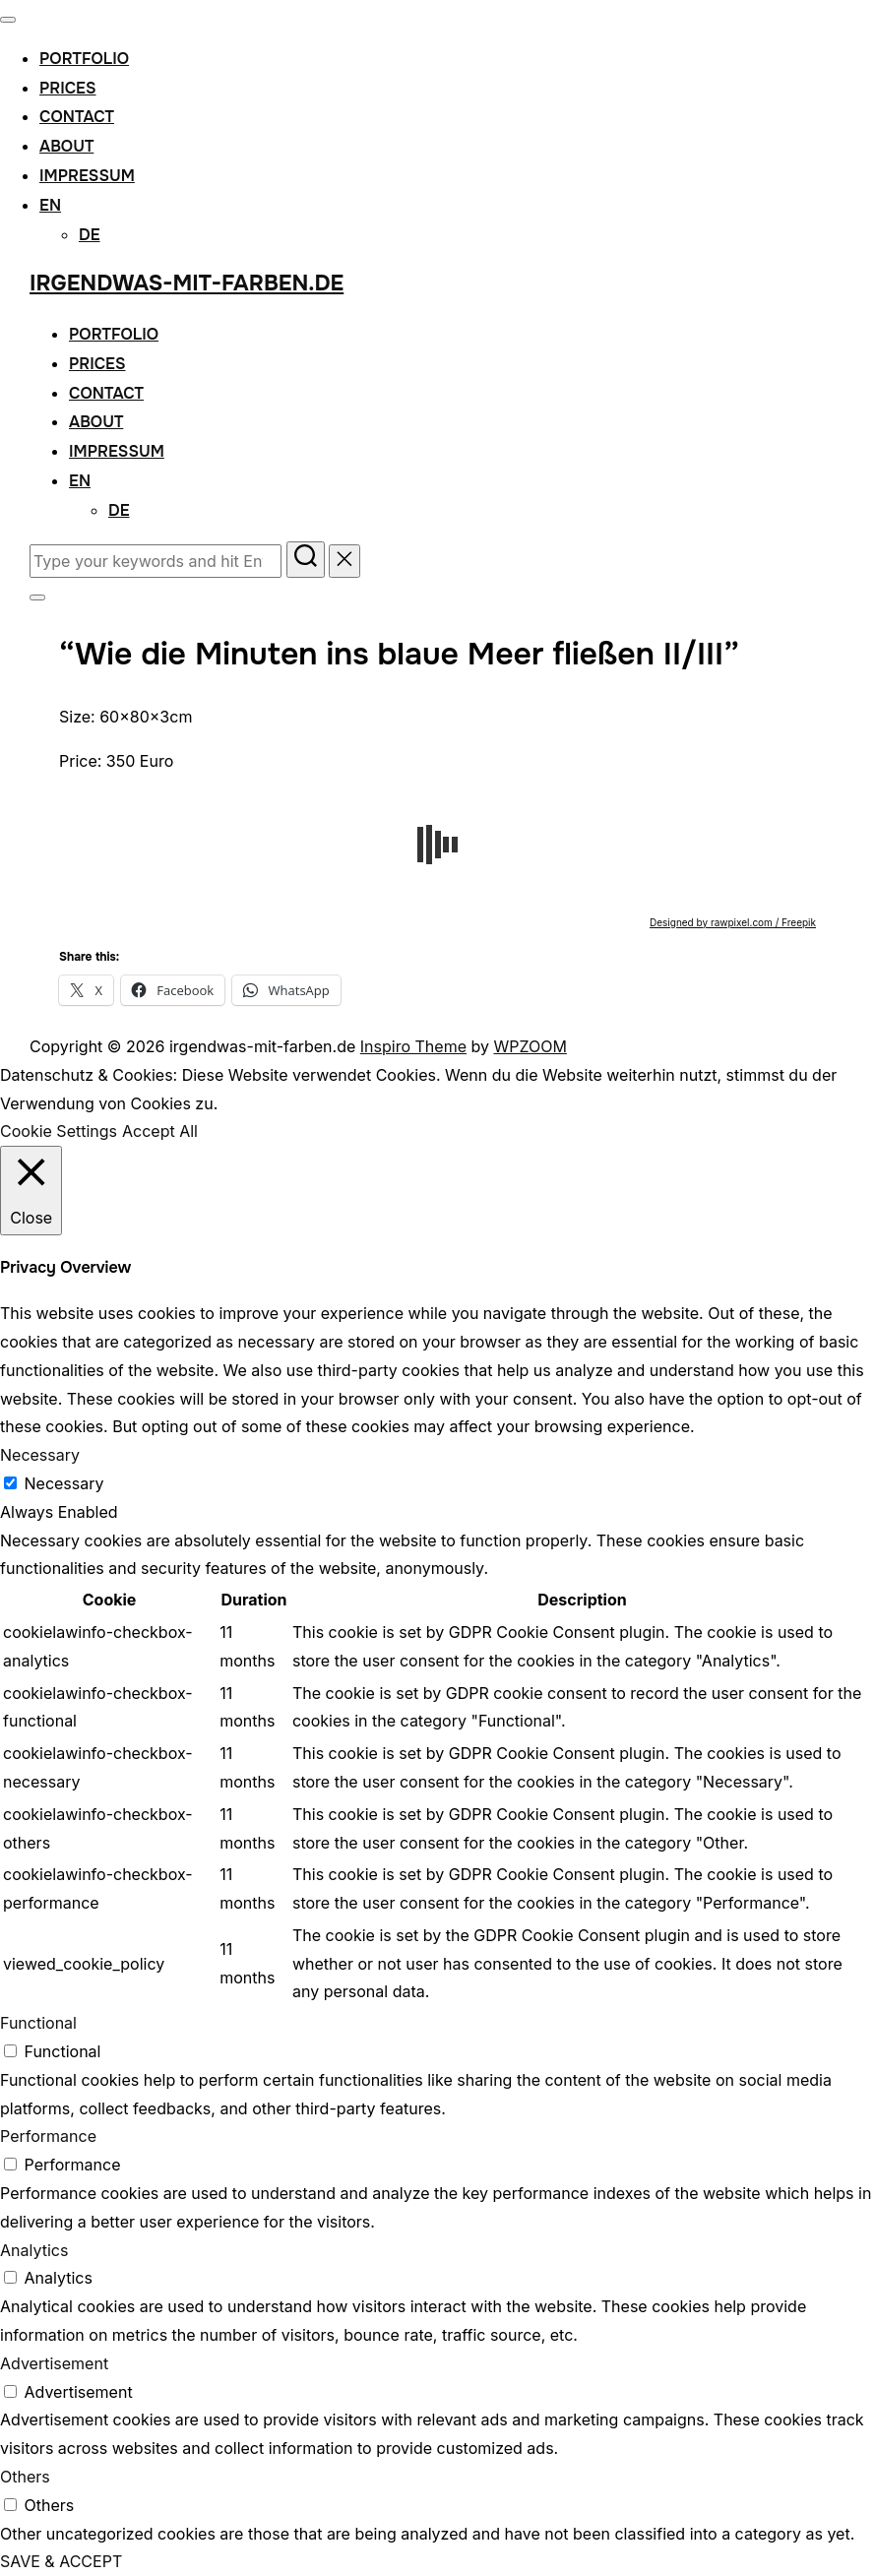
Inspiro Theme (413, 1046)
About (66, 146)
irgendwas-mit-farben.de (187, 283)
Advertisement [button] (54, 2363)
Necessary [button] (40, 1455)
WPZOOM (529, 1046)
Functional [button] (38, 2023)
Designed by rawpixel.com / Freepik (733, 922)
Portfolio (84, 58)
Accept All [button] (160, 1131)
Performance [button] (48, 2136)
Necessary (64, 1483)
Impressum (87, 175)
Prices (67, 88)
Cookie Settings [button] (58, 1131)
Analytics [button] (34, 2250)
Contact (76, 116)
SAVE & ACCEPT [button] (61, 2561)
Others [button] (25, 2476)
